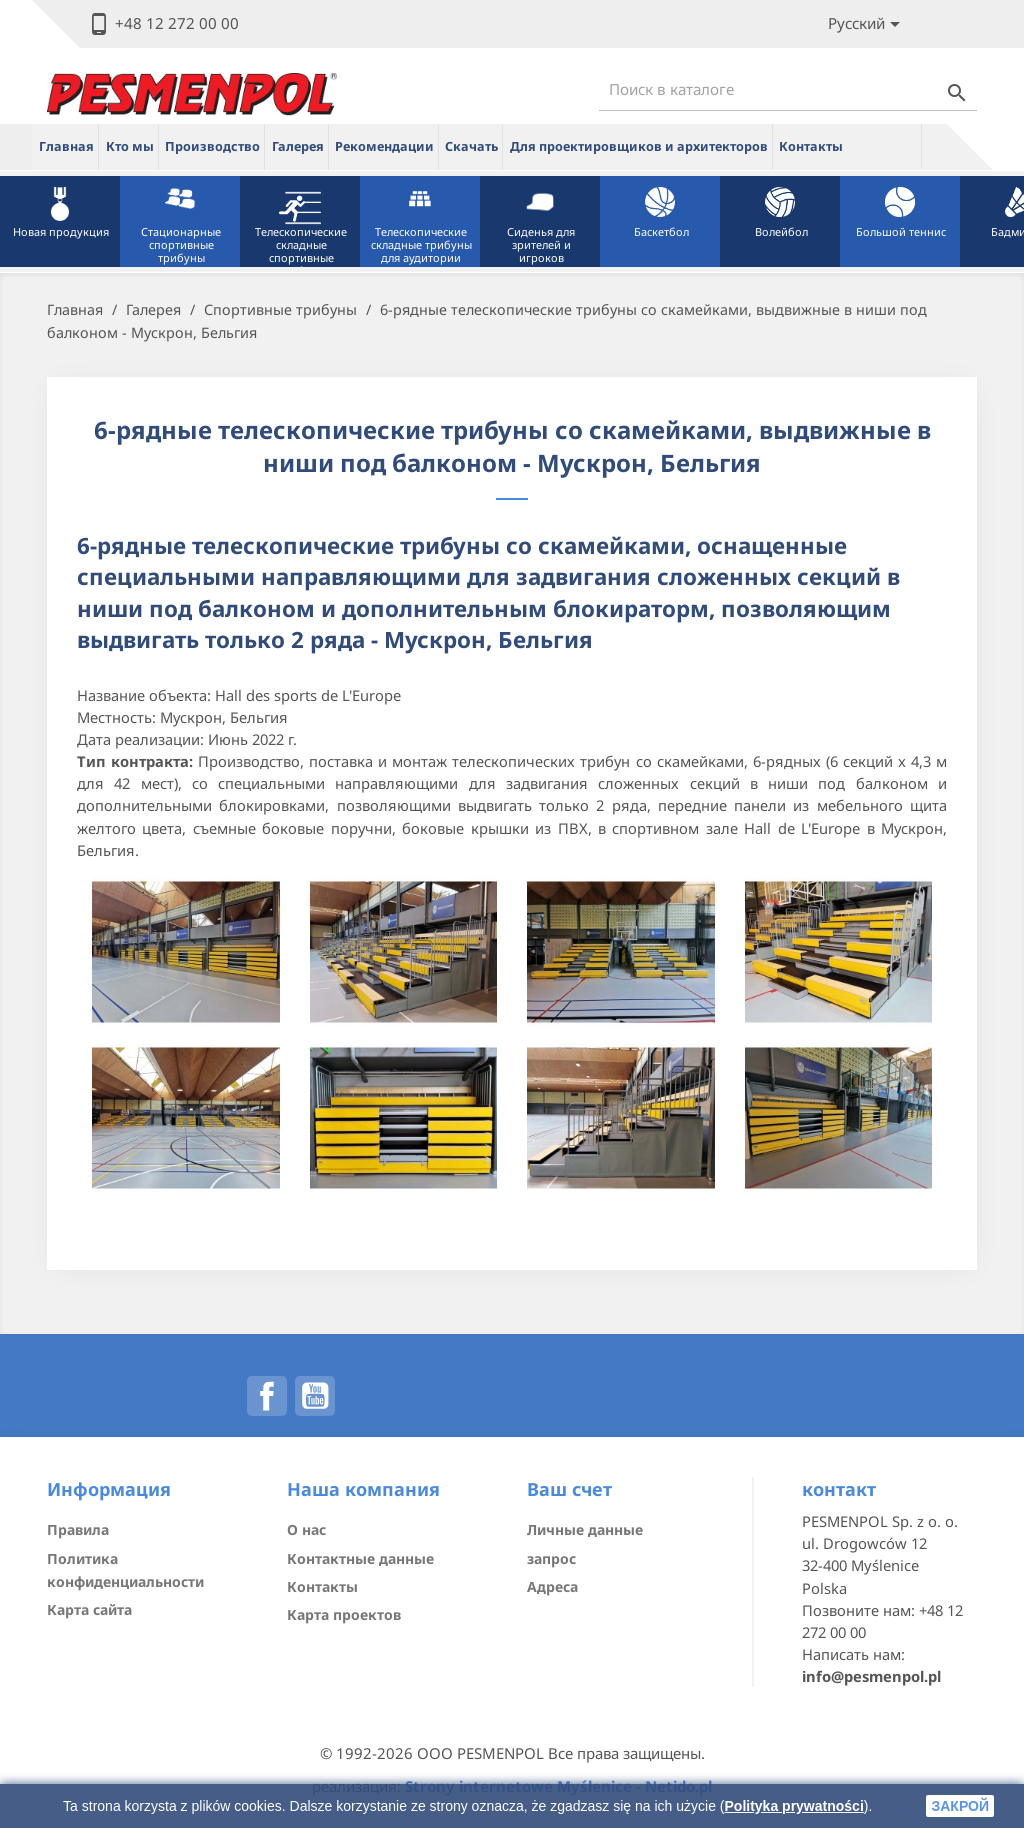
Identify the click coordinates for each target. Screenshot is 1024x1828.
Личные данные (585, 1529)
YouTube (315, 1396)
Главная (66, 146)
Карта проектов (344, 1614)
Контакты (811, 146)
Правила (78, 1529)
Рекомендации (384, 146)
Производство (212, 146)
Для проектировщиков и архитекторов (639, 146)
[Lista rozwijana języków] (867, 24)
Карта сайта (89, 1609)
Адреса (552, 1586)
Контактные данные (360, 1558)
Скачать (471, 146)
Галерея (298, 146)
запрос (551, 1558)
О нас (306, 1529)
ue (886, 146)
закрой (960, 1806)
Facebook (267, 1396)
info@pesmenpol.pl (871, 1676)
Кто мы (130, 146)
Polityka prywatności (794, 1806)
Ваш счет (569, 1489)
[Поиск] (788, 89)
